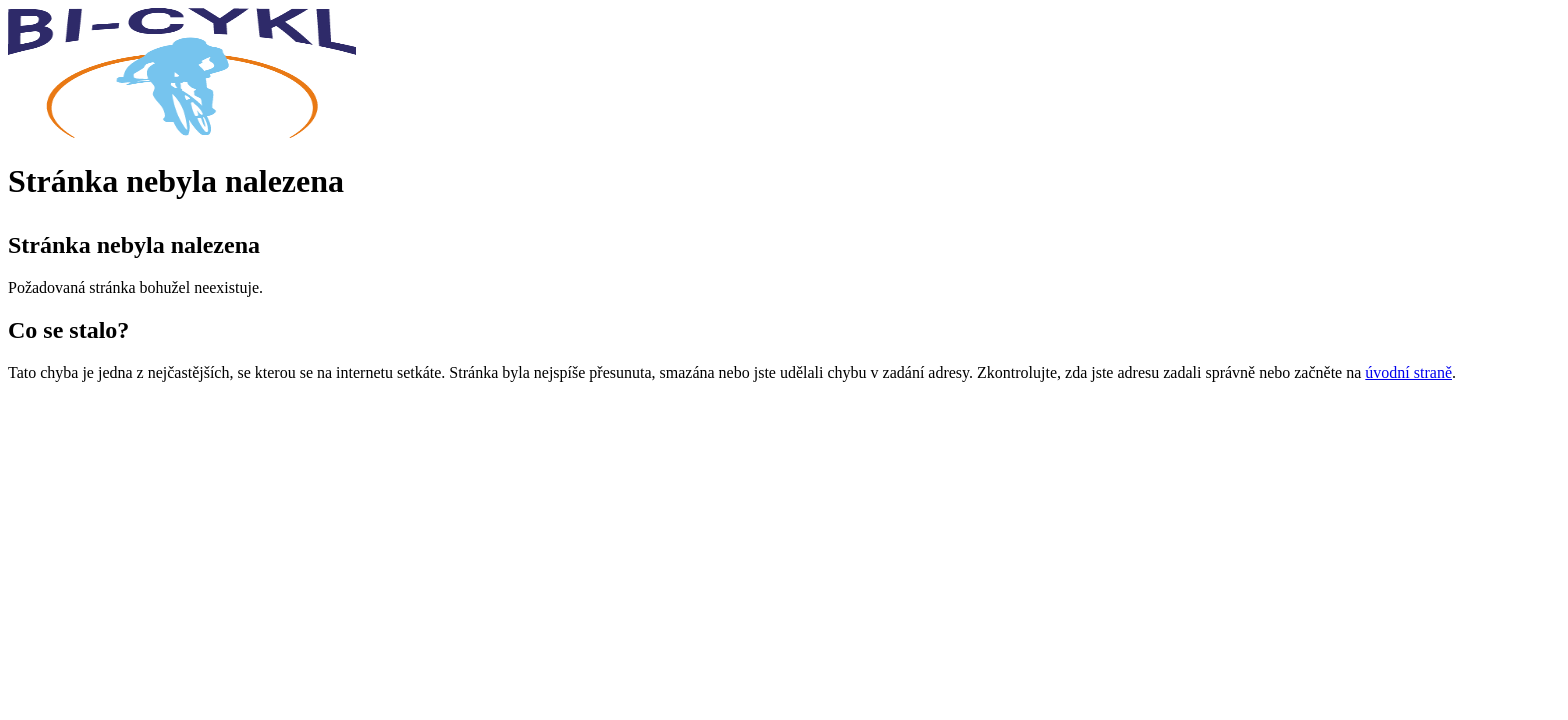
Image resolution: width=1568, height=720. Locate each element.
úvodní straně (1408, 372)
